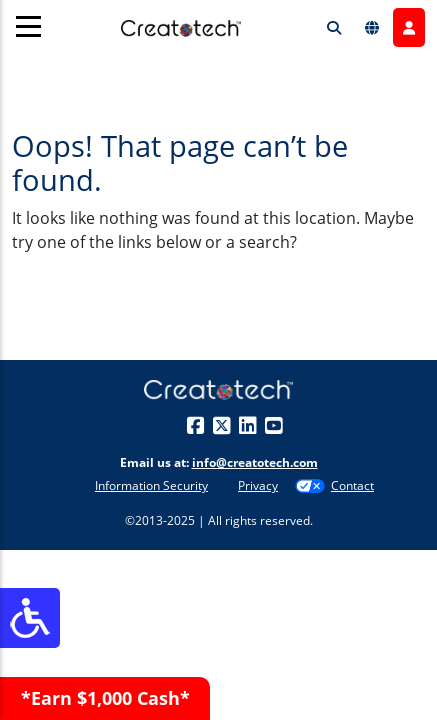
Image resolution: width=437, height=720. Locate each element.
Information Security (151, 485)
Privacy (258, 485)
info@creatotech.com (255, 462)
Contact (352, 485)
